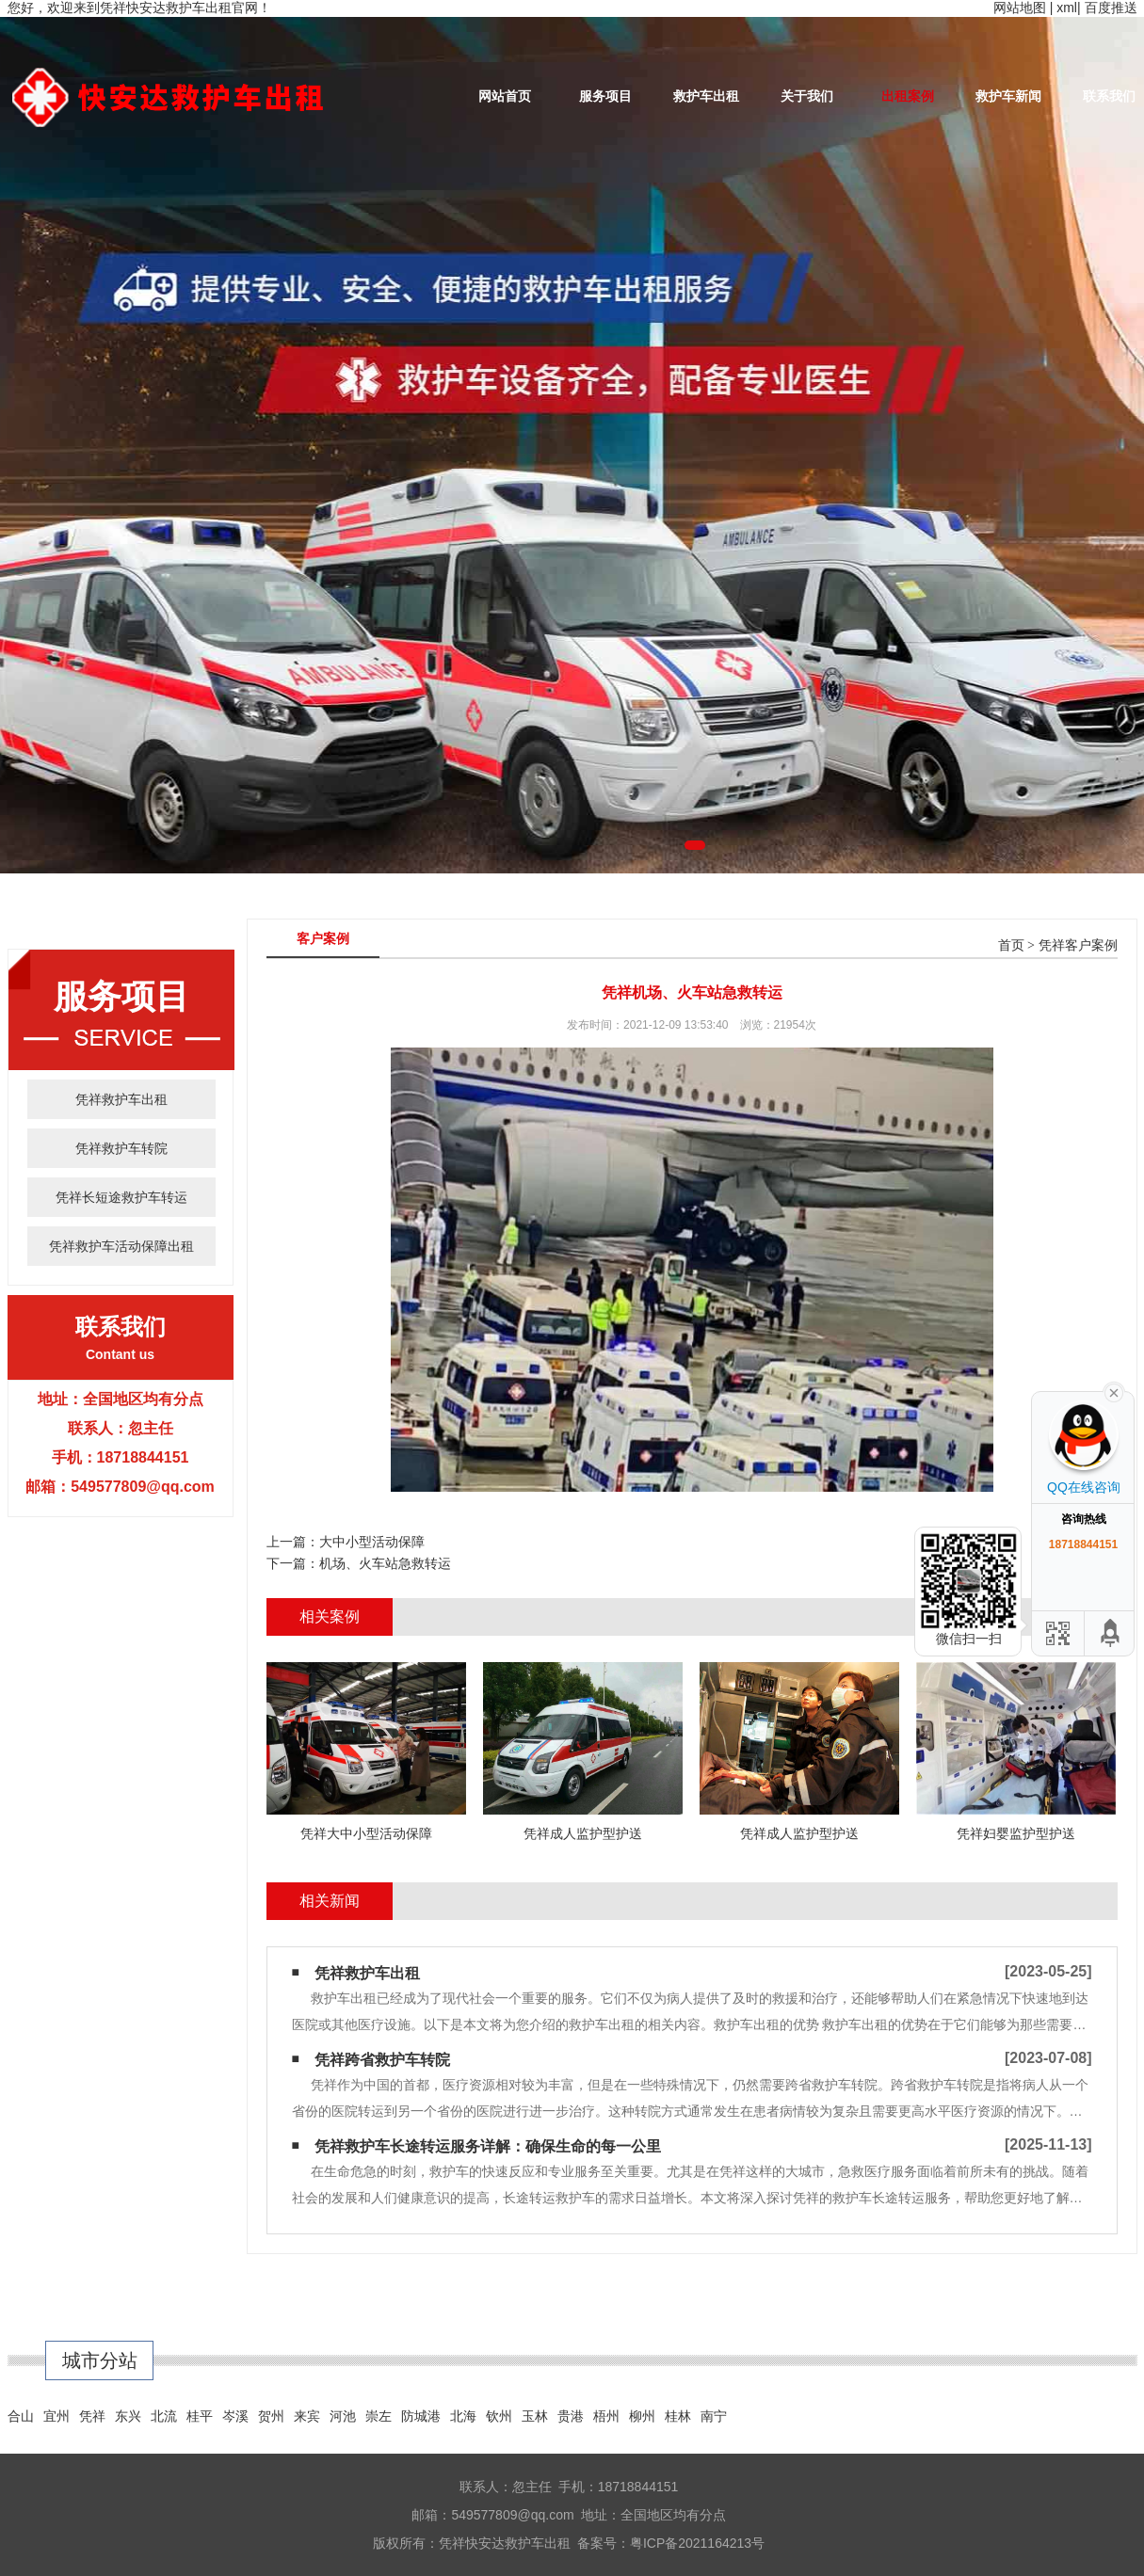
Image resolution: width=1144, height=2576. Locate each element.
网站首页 (504, 96)
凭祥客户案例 (1078, 945)
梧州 (606, 2416)
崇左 (378, 2416)
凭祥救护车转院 (121, 1148)
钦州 (499, 2416)
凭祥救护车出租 (121, 1099)
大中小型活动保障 (372, 1541)
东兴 (128, 2416)
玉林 (535, 2416)
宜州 (56, 2416)
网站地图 (1019, 7)
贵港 (570, 2416)
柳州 (642, 2416)
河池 (343, 2416)
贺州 (271, 2416)
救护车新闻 (1008, 96)
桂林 (678, 2416)
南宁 (714, 2416)
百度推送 (1111, 7)
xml (1066, 7)
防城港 (421, 2416)
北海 (463, 2416)
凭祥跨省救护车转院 (382, 2060)
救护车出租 (706, 96)
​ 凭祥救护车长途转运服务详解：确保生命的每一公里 (486, 2146)
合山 (21, 2416)
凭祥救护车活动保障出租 (121, 1246)
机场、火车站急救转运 (385, 1563)
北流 (164, 2416)
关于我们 (807, 96)
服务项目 (605, 96)
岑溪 (235, 2416)
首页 (1011, 945)
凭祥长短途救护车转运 (121, 1197)
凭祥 (92, 2416)
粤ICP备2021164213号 (697, 2543)
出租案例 (907, 96)
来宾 (307, 2416)
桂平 (199, 2416)
